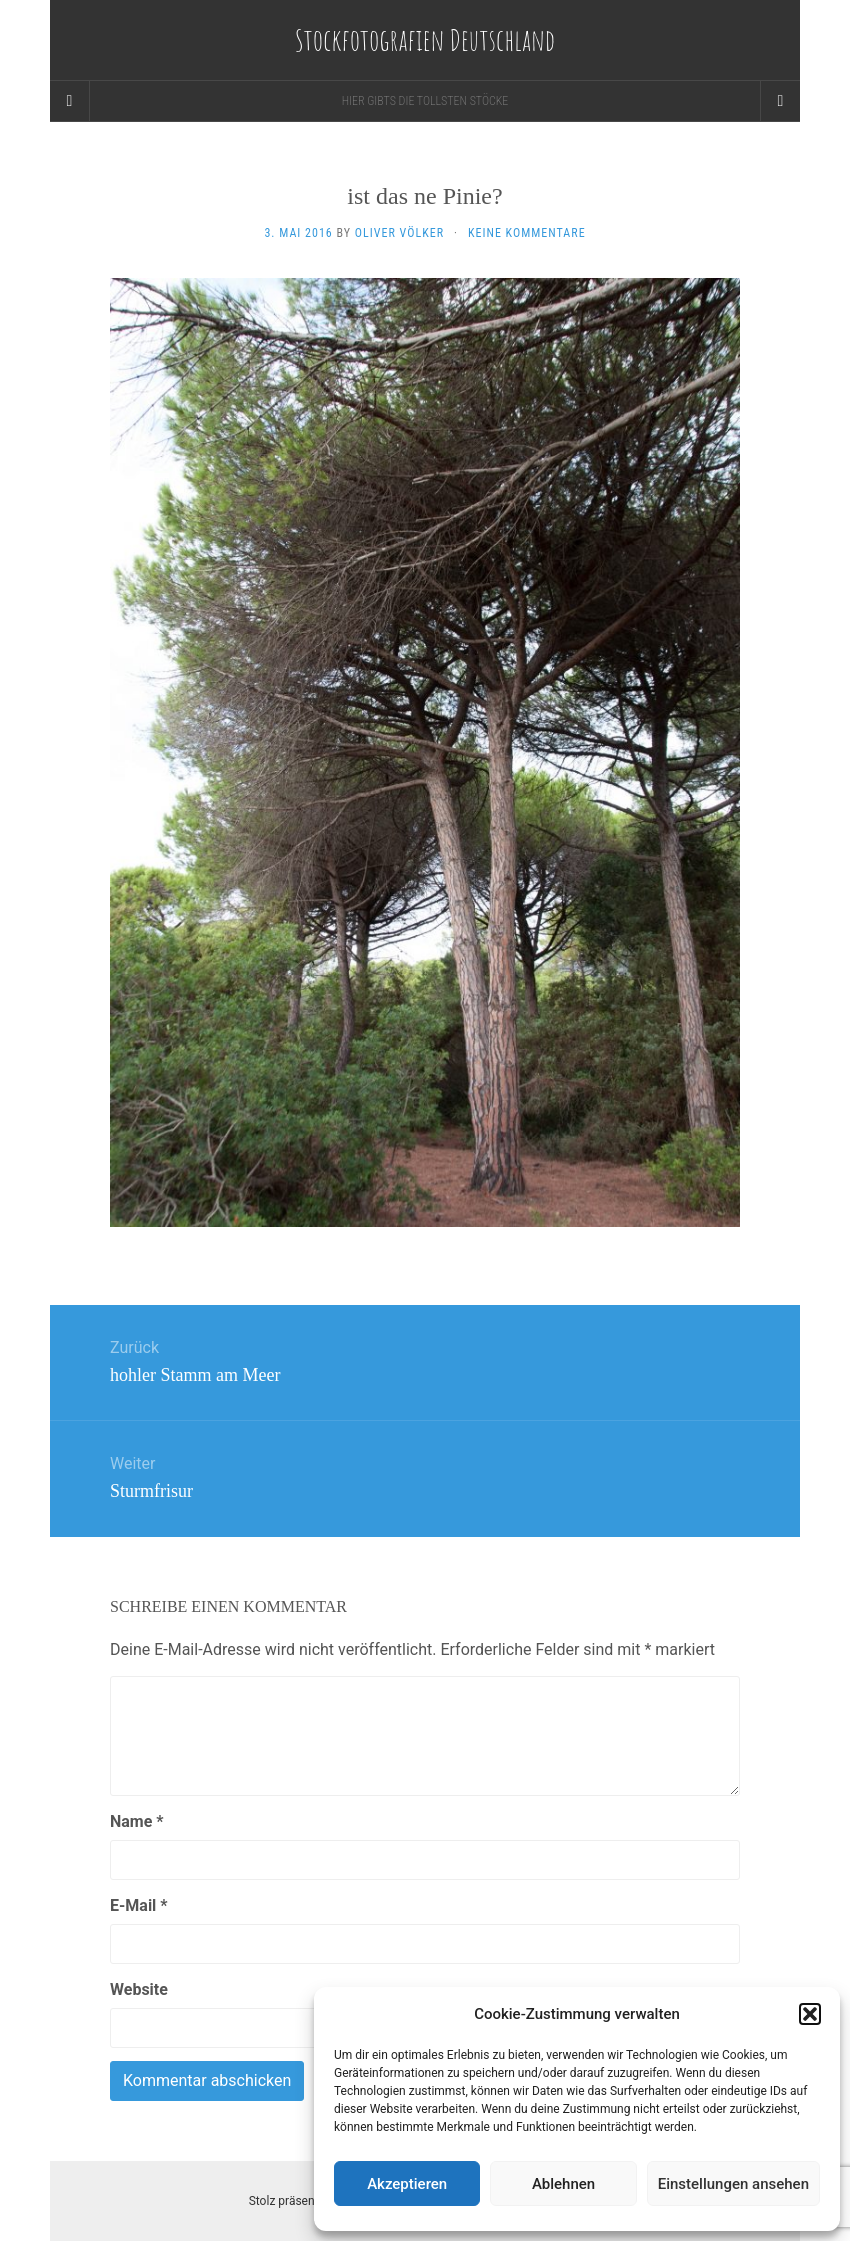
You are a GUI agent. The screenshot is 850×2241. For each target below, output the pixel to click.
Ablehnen (563, 2184)
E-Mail (139, 1905)
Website (139, 1989)
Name (137, 1821)
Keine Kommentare (527, 233)
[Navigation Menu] (780, 101)
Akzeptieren (407, 2184)
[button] (810, 2014)
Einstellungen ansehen (733, 2184)
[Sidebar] (70, 101)
